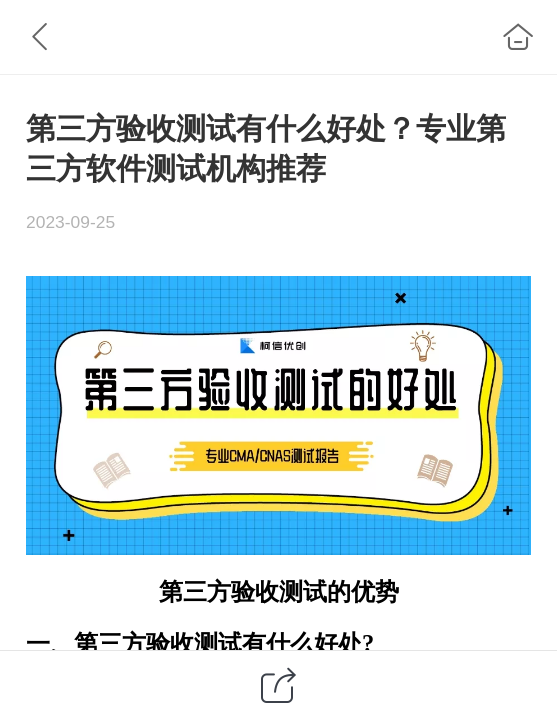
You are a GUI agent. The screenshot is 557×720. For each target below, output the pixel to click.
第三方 (195, 591)
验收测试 (279, 591)
